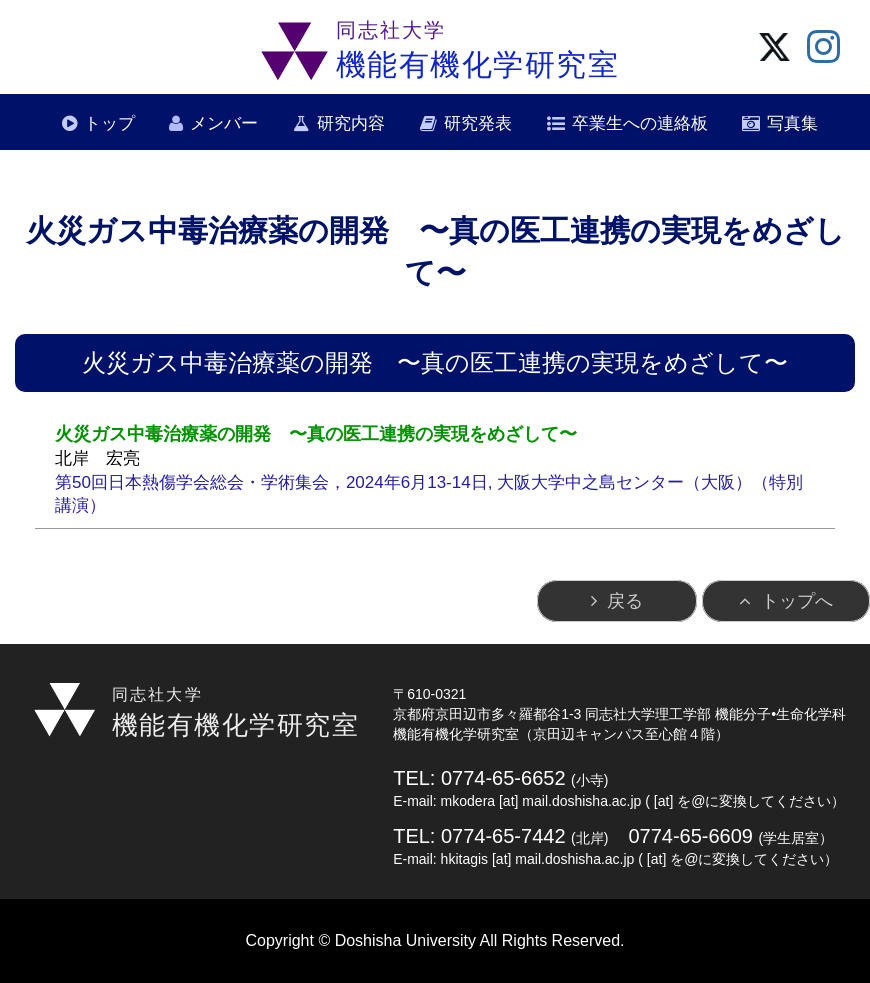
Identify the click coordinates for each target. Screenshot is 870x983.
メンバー (224, 123)
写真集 (792, 123)
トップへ (797, 601)
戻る (625, 601)
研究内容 (351, 123)
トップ (109, 123)
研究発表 (478, 123)
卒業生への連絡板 (640, 123)
